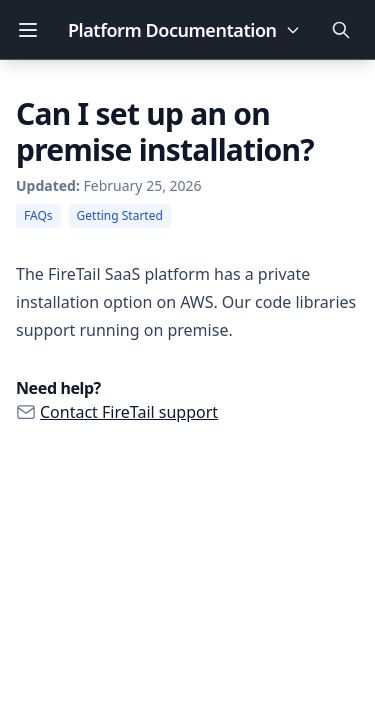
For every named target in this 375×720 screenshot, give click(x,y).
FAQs (38, 215)
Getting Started (120, 215)
